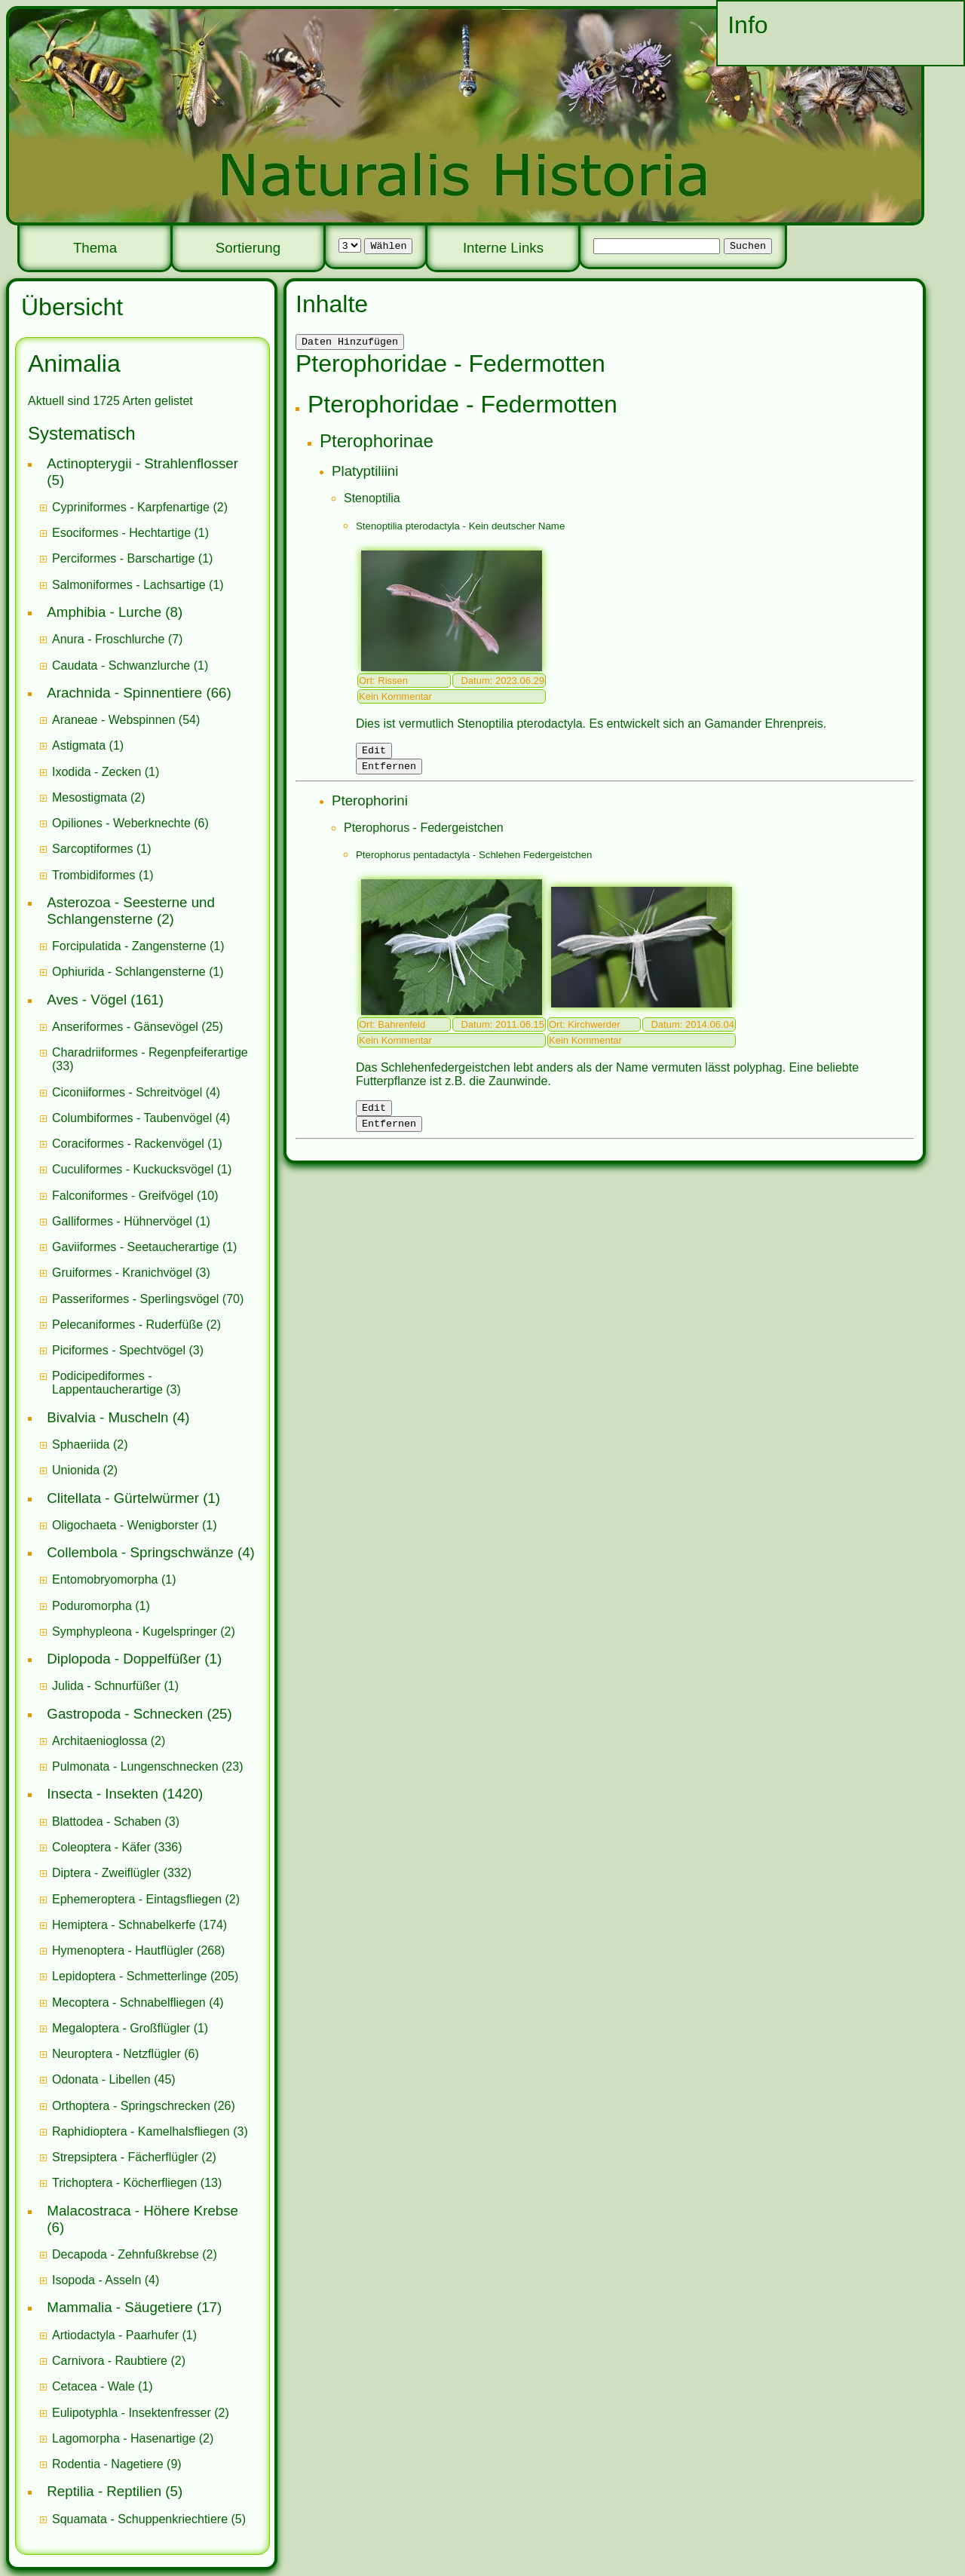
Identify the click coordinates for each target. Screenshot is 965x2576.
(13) (137, 2182)
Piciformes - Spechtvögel (118, 1350)
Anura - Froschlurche (108, 639)
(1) (130, 532)
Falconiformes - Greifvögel (123, 1195)
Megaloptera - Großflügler (121, 2028)
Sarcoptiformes (92, 848)
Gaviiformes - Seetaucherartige (137, 1246)
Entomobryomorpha (105, 1579)
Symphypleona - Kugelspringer (134, 1631)
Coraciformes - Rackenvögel (128, 1143)
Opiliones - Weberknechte (121, 823)
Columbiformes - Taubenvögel (132, 1118)
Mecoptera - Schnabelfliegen (129, 2002)
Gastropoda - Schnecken (125, 1714)
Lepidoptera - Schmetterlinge (129, 1976)
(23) (148, 1766)
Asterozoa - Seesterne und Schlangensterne (131, 910)
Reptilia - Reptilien (104, 2491)
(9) (117, 2464)
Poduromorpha (92, 1605)
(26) (143, 2105)
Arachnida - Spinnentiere (124, 693)
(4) (136, 1092)
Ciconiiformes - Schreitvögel (127, 1092)
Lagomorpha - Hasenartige (123, 2438)
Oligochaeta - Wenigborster (125, 1525)
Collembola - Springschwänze (140, 1552)
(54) (126, 719)
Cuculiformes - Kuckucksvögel (132, 1169)
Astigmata (79, 745)
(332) (121, 1872)
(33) (150, 1059)
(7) (117, 639)
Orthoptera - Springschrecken (131, 2105)
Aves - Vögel (87, 999)
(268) (138, 1950)
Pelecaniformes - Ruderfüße (127, 1324)
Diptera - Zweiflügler (106, 1872)
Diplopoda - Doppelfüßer (124, 1659)
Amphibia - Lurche (104, 612)
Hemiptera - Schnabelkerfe (123, 1924)
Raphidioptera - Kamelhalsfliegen (141, 2131)
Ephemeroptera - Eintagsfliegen (137, 1899)
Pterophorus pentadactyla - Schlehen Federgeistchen (474, 861)
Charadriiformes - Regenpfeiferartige (150, 1052)
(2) (140, 507)
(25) (137, 1026)
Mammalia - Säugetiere (119, 2307)
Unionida (76, 1470)
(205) (145, 1976)
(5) (149, 2519)
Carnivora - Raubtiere (109, 2360)
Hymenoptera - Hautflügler (123, 1950)
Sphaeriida (81, 1444)
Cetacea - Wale (93, 2386)
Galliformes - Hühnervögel (122, 1221)
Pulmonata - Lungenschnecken (135, 1766)
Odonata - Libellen (101, 2079)
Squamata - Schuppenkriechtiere (140, 2519)
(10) (135, 1195)
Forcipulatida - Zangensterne (129, 946)
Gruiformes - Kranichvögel (122, 1272)
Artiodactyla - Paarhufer (115, 2335)
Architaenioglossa (99, 1740)
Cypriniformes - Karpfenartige (131, 507)
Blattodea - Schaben (106, 1821)
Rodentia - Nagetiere (108, 2464)
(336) (117, 1847)
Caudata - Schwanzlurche (121, 665)
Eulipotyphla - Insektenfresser (131, 2412)
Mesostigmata (89, 797)
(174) (139, 1924)
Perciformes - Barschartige (123, 558)
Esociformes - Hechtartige (121, 532)
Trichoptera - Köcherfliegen (124, 2182)
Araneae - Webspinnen (113, 719)
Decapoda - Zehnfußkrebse (125, 2254)
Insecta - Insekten (102, 1794)
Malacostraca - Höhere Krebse (142, 2211)
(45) (114, 2079)
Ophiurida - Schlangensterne (129, 971)
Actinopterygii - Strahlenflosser (142, 463)
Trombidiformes (94, 875)
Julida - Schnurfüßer (106, 1685)
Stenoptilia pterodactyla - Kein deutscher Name (460, 528)
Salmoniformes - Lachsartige (129, 584)
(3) (131, 1272)
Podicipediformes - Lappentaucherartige (109, 1382)
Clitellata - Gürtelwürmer (123, 1498)
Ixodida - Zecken (96, 771)
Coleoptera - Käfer (101, 1847)
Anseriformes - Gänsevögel (125, 1026)
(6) (130, 823)
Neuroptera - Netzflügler (116, 2053)
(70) (148, 1299)
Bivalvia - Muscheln (107, 1417)
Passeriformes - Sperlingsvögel (135, 1299)
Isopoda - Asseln (96, 2280)
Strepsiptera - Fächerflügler (125, 2157)
